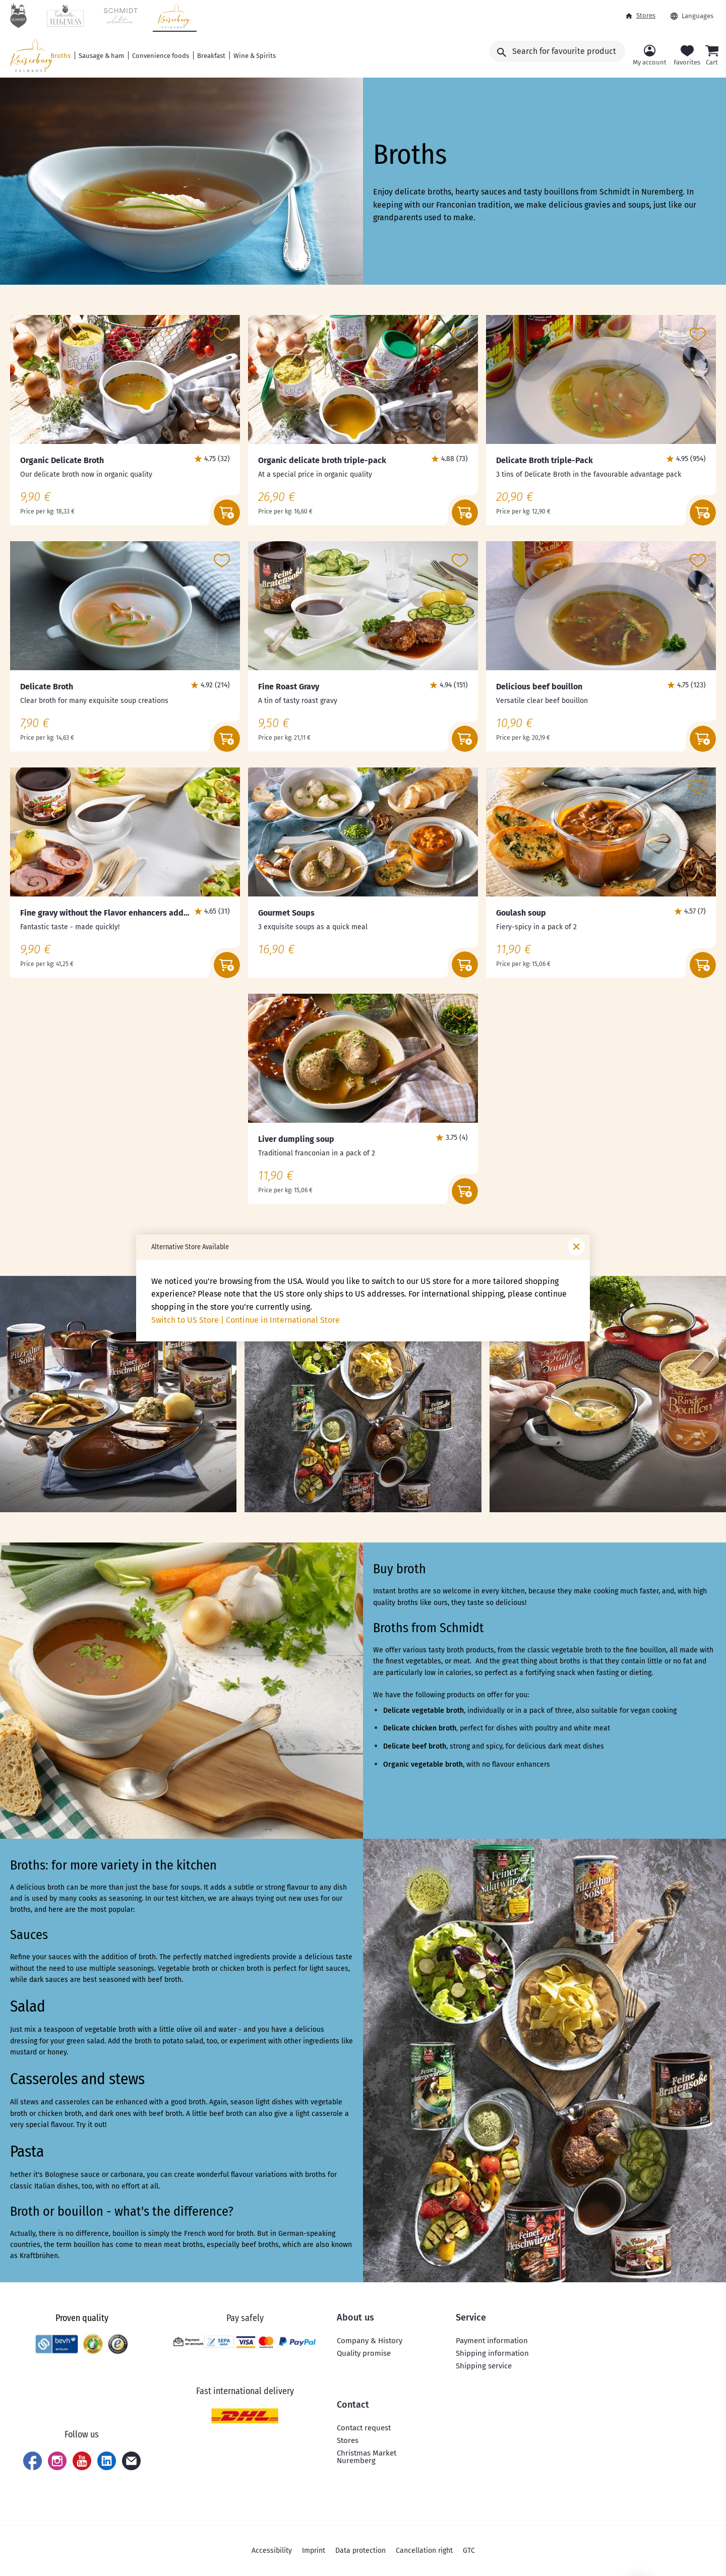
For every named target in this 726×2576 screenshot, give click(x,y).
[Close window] (576, 1246)
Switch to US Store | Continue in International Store (245, 1320)
